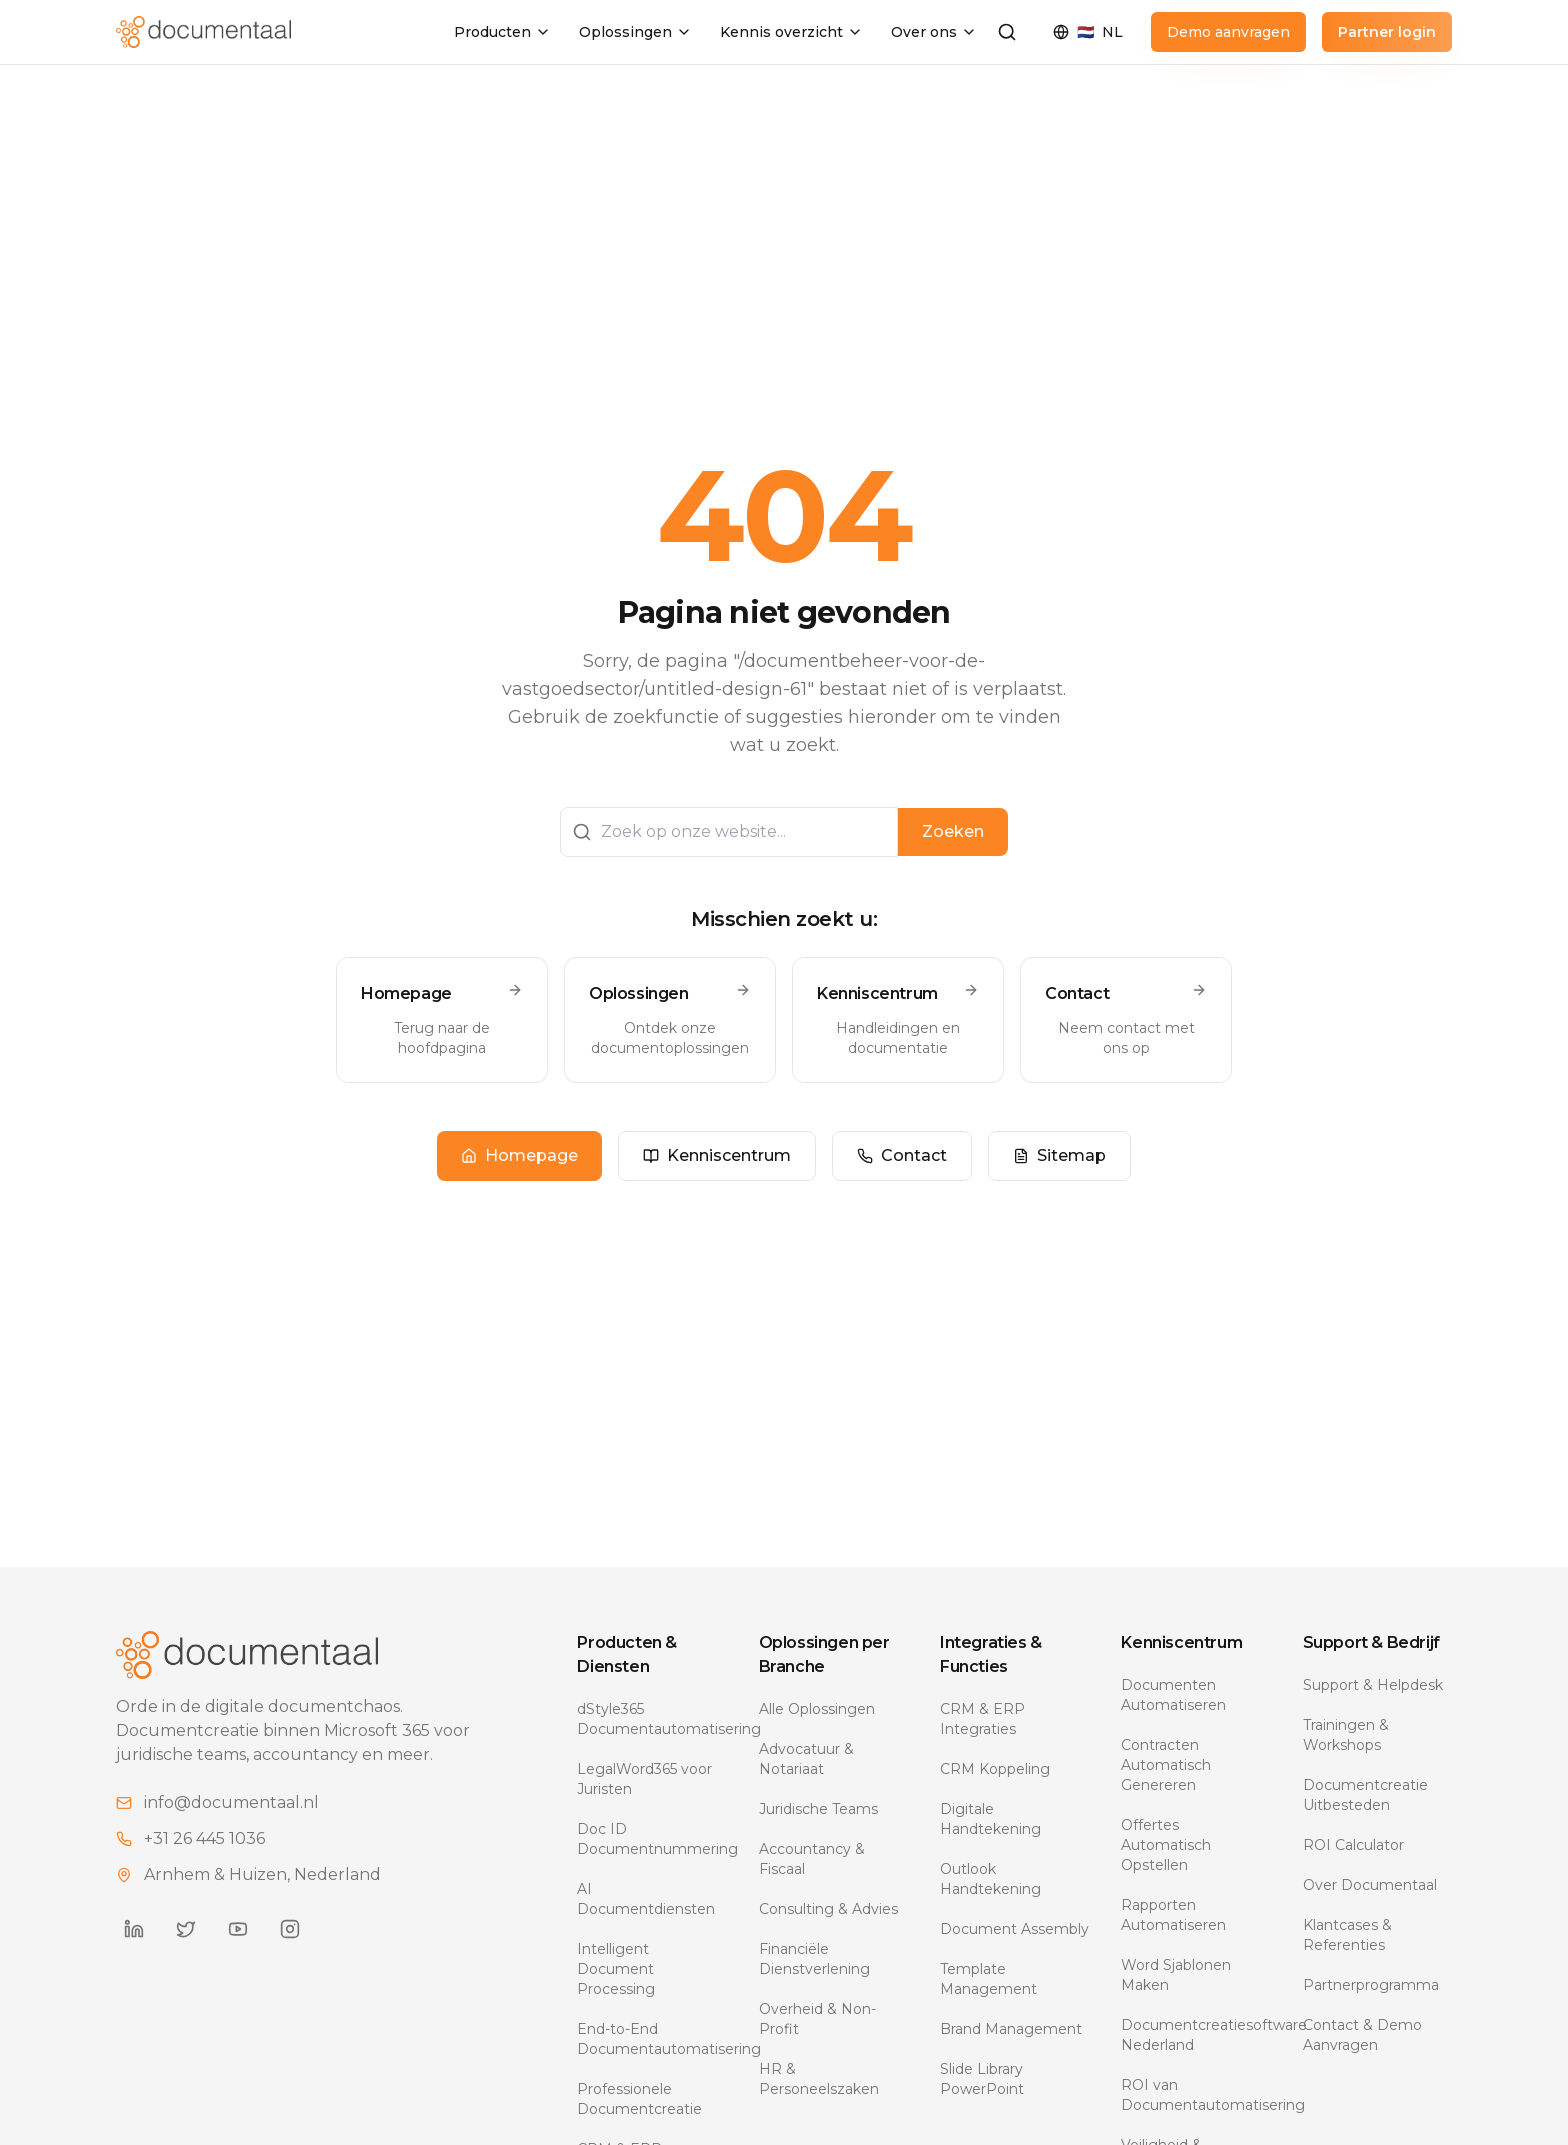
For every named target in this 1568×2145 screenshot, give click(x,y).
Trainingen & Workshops (1346, 1735)
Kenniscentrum (717, 1155)
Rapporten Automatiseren (1173, 1915)
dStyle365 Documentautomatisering (651, 1719)
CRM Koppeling (995, 1769)
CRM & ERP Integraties (982, 1719)
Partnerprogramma (1371, 1985)
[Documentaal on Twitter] (186, 1929)
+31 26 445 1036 (204, 1838)
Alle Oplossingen (817, 1709)
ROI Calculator (1353, 1845)
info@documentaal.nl (231, 1802)
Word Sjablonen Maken (1176, 1975)
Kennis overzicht (791, 32)
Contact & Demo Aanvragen (1362, 2035)
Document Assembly (1014, 1929)
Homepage (519, 1155)
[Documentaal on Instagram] (290, 1929)
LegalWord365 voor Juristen (644, 1779)
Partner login (1387, 32)
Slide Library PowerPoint (982, 2079)
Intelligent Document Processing (616, 1969)
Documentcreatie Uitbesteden (1365, 1795)
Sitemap (1059, 1155)
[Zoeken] (1007, 32)
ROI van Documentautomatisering (1195, 2095)
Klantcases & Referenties (1347, 1935)
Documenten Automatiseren (1173, 1695)
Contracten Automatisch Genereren (1166, 1765)
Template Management (988, 1979)
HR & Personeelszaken (819, 2079)
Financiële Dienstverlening (814, 1959)
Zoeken (953, 831)
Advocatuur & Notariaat (806, 1759)
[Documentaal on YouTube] (238, 1929)
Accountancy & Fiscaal (812, 1859)
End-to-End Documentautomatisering (651, 2039)
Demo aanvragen (1228, 32)
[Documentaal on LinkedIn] (134, 1929)
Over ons (934, 32)
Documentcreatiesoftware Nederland (1195, 2035)
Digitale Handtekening (990, 1819)
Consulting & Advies (828, 1909)
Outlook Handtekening (990, 1879)
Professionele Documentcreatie (639, 2099)
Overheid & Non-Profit (817, 2019)
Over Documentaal (1370, 1885)
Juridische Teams (818, 1809)
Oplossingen (635, 32)
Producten (502, 32)
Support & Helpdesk (1373, 1685)
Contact (902, 1155)
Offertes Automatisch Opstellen (1166, 1845)
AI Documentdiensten (646, 1899)
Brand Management (1011, 2029)
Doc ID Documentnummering (651, 1839)
